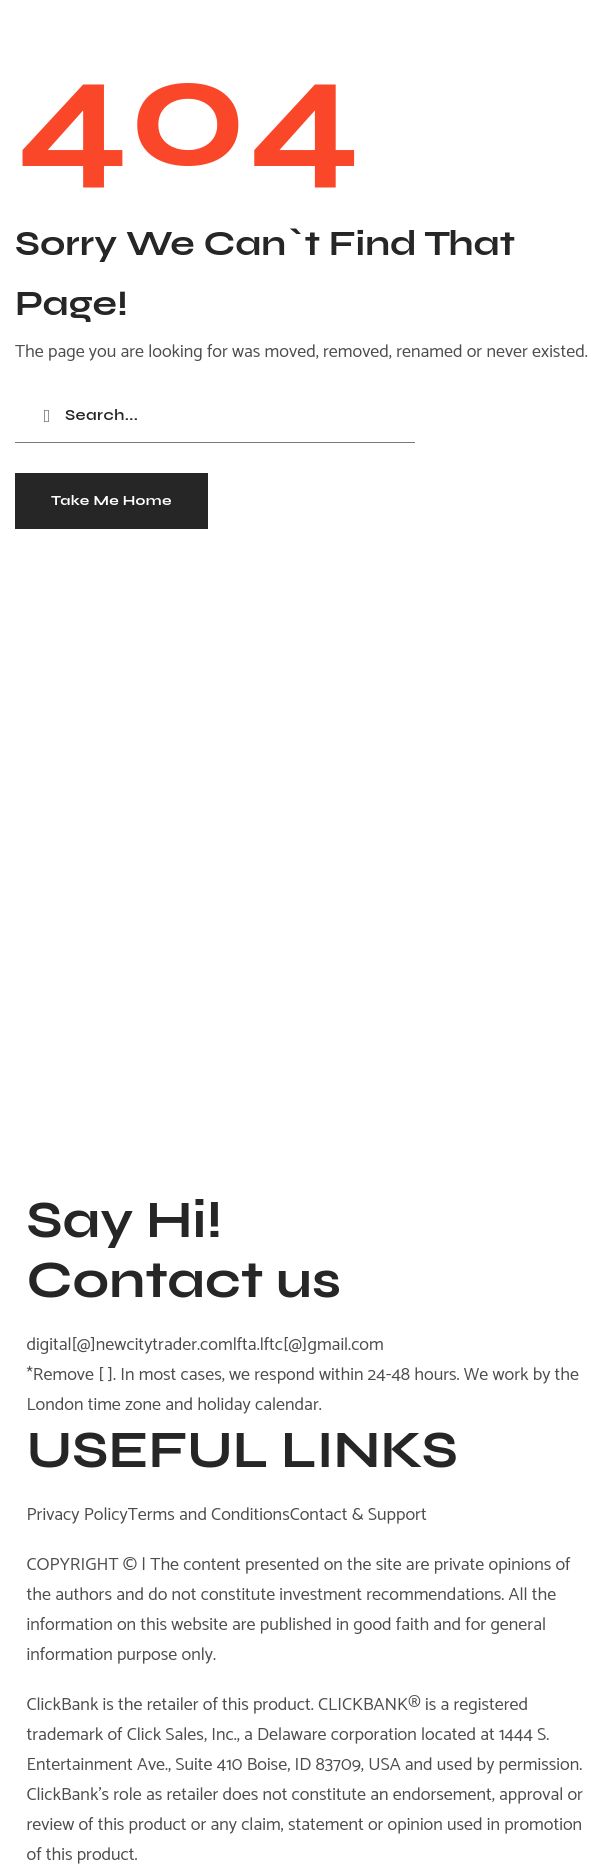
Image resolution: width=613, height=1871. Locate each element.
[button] (111, 501)
